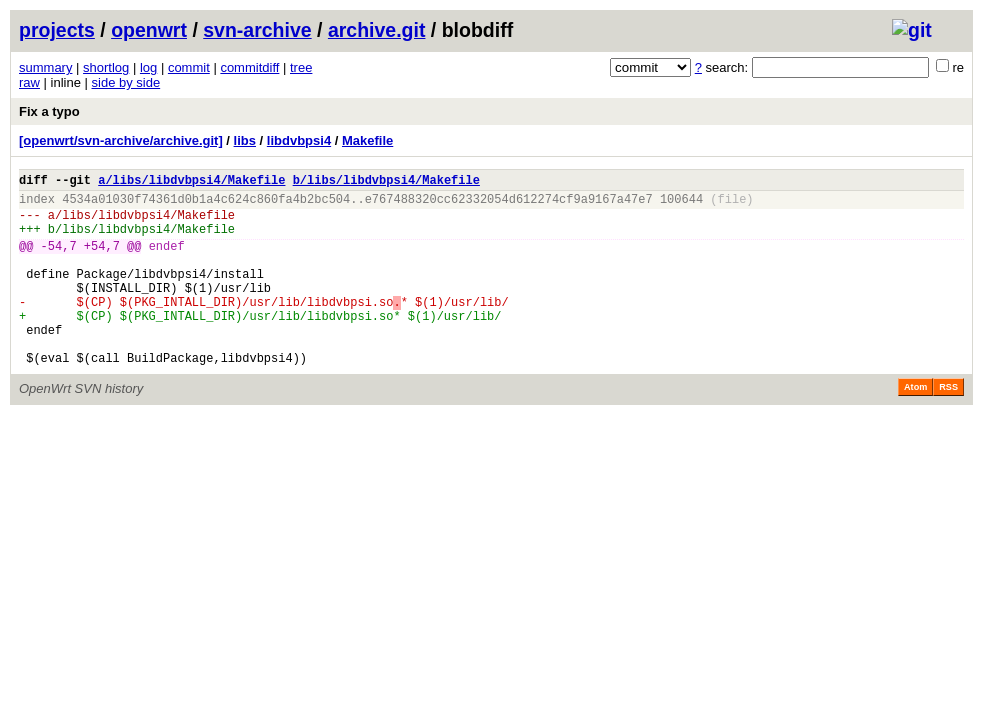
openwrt (149, 30)
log (148, 67)
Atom (915, 426)
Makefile (367, 140)
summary (45, 67)
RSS (948, 426)
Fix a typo (49, 111)
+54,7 (102, 260)
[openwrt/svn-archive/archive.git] (121, 140)
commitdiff (249, 67)
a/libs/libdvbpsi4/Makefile (191, 182)
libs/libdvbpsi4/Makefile (148, 223)
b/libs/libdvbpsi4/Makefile (386, 182)
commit (189, 67)
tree (301, 67)
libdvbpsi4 (299, 140)
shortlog (106, 67)
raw (29, 82)
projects (57, 30)
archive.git (377, 30)
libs (245, 140)
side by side (126, 82)
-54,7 (59, 260)
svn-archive (257, 30)
